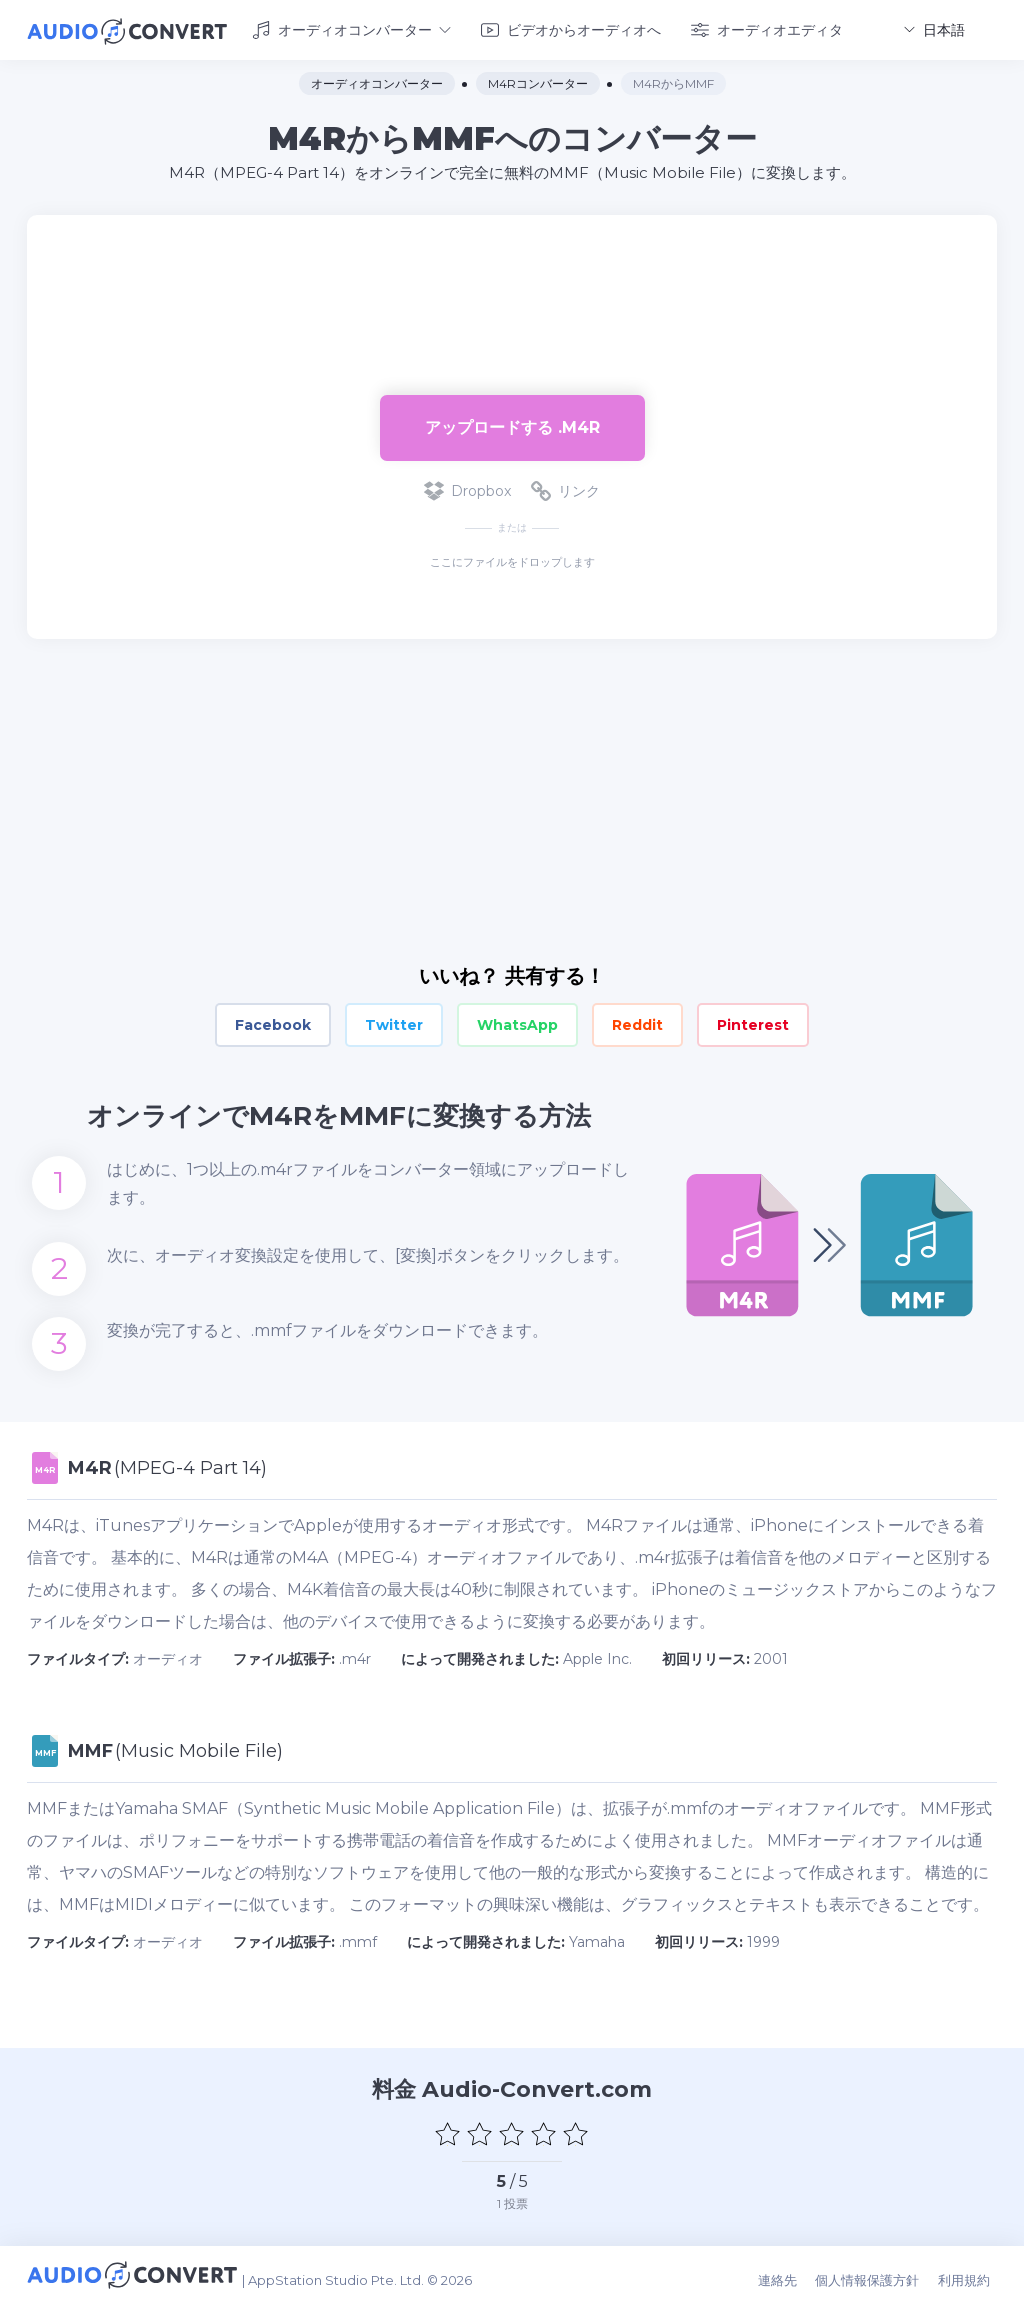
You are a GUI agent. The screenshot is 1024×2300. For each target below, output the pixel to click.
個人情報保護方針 (878, 2272)
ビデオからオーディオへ (571, 28)
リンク (565, 488)
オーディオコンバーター (351, 28)
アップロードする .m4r (512, 423)
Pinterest (753, 1022)
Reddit (637, 1022)
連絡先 (791, 2272)
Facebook (273, 1022)
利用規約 (971, 2272)
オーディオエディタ (767, 28)
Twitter (394, 1022)
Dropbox (467, 488)
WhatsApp (517, 1022)
